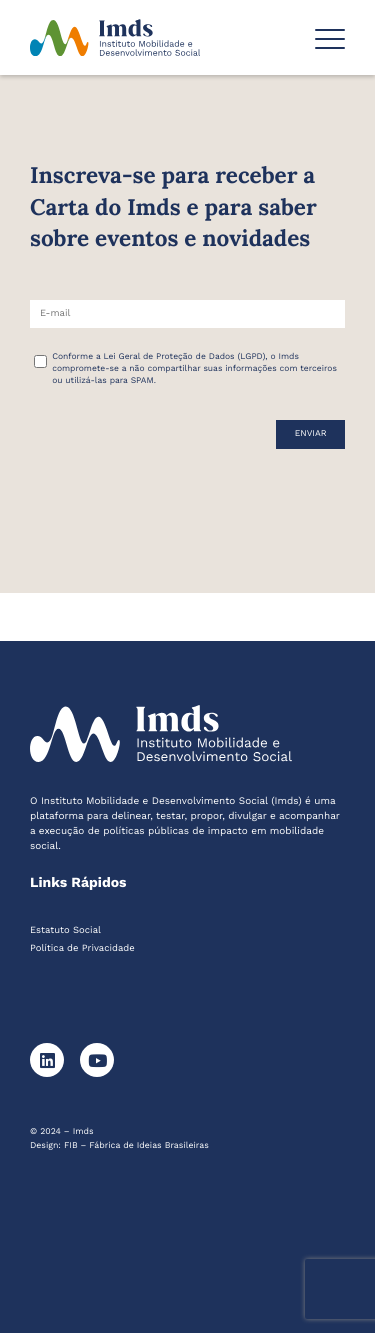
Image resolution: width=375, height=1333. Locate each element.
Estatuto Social (65, 930)
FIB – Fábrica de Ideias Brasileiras (136, 1146)
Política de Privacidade (82, 948)
